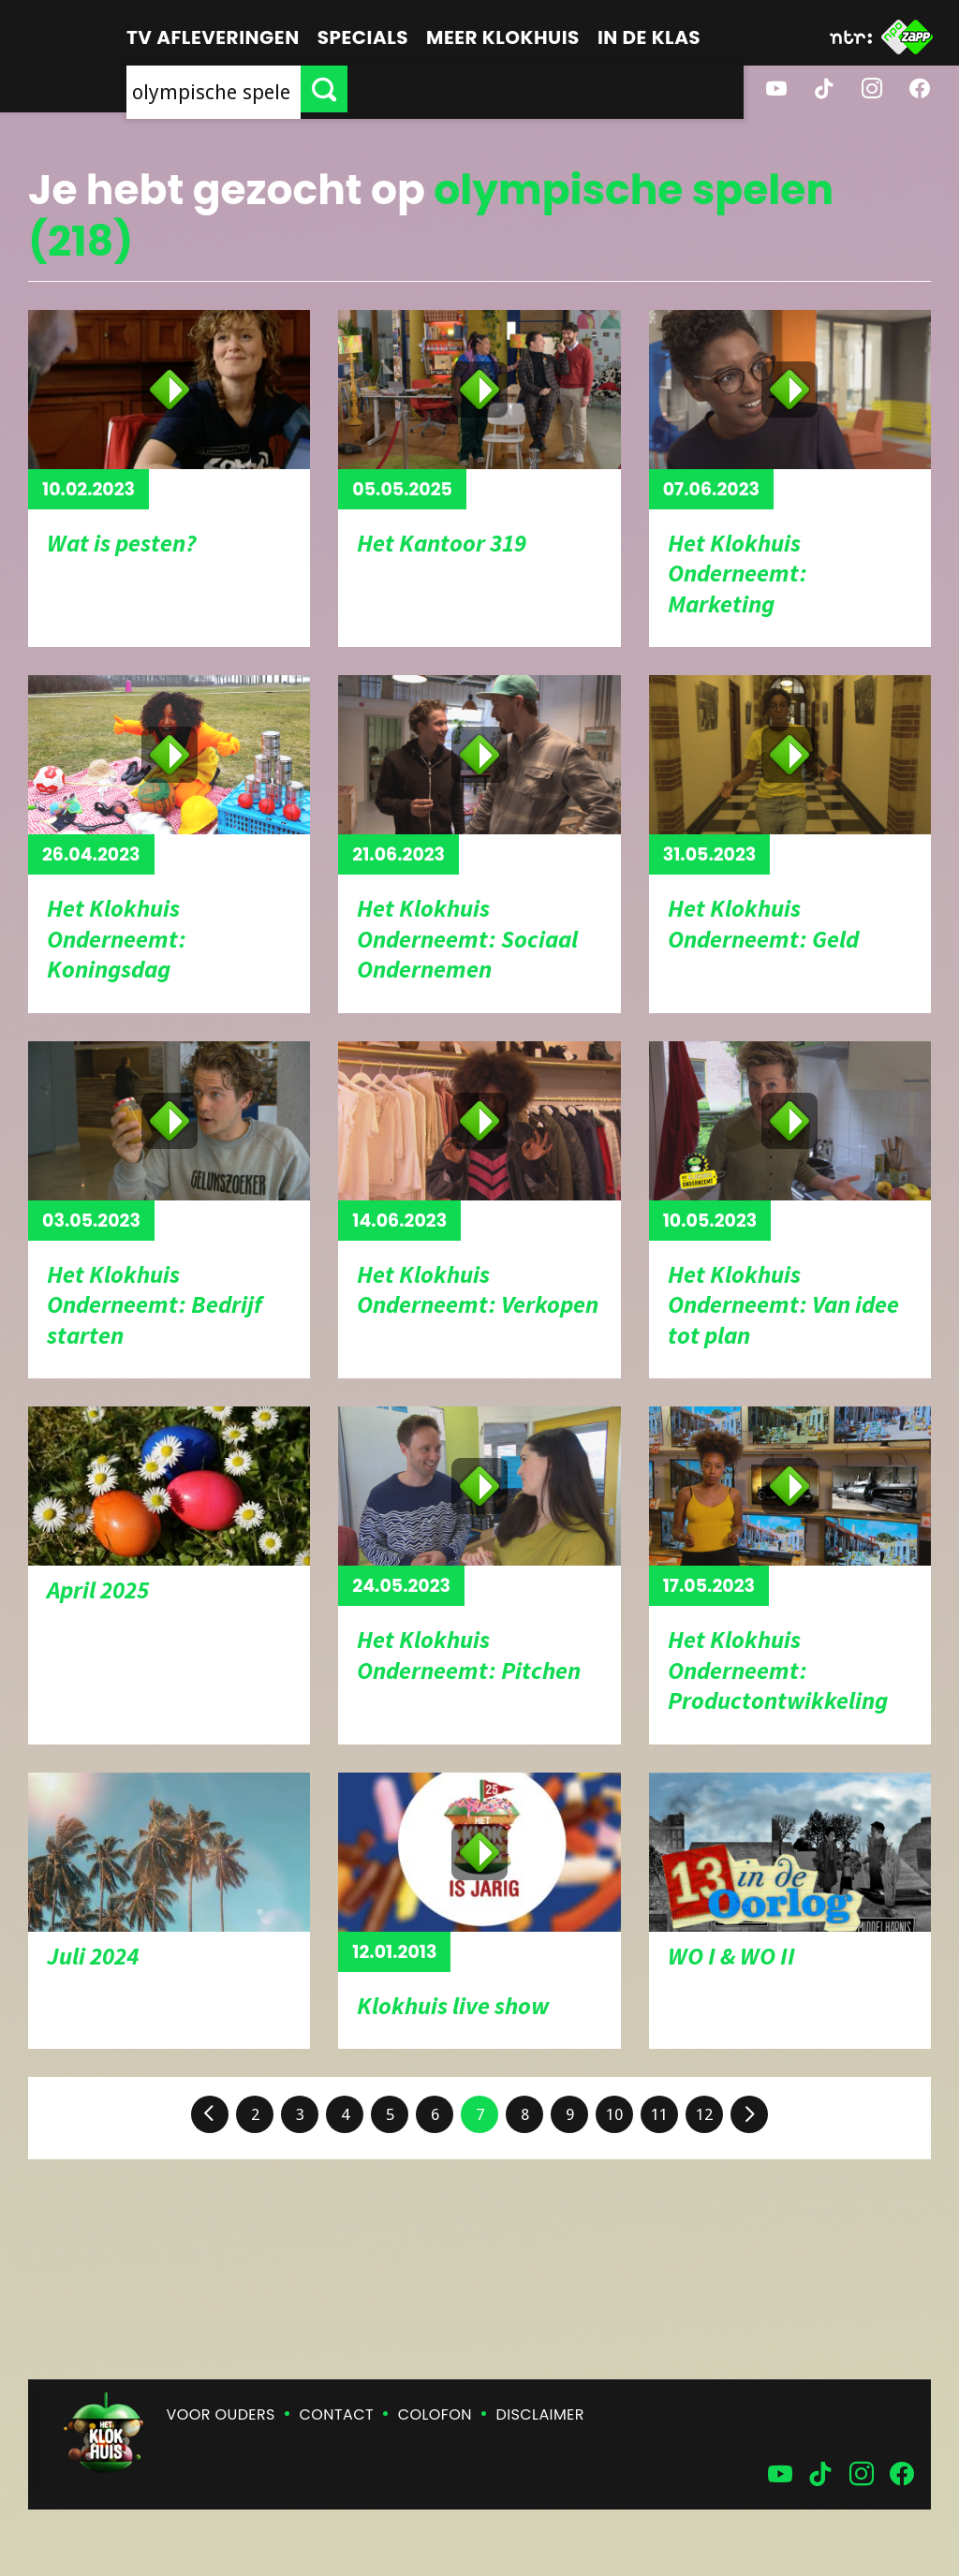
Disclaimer (540, 2414)
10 (614, 2114)
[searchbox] (411, 89)
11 (659, 2114)
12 (704, 2114)
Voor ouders (221, 2414)
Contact (337, 2414)
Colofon (435, 2414)
